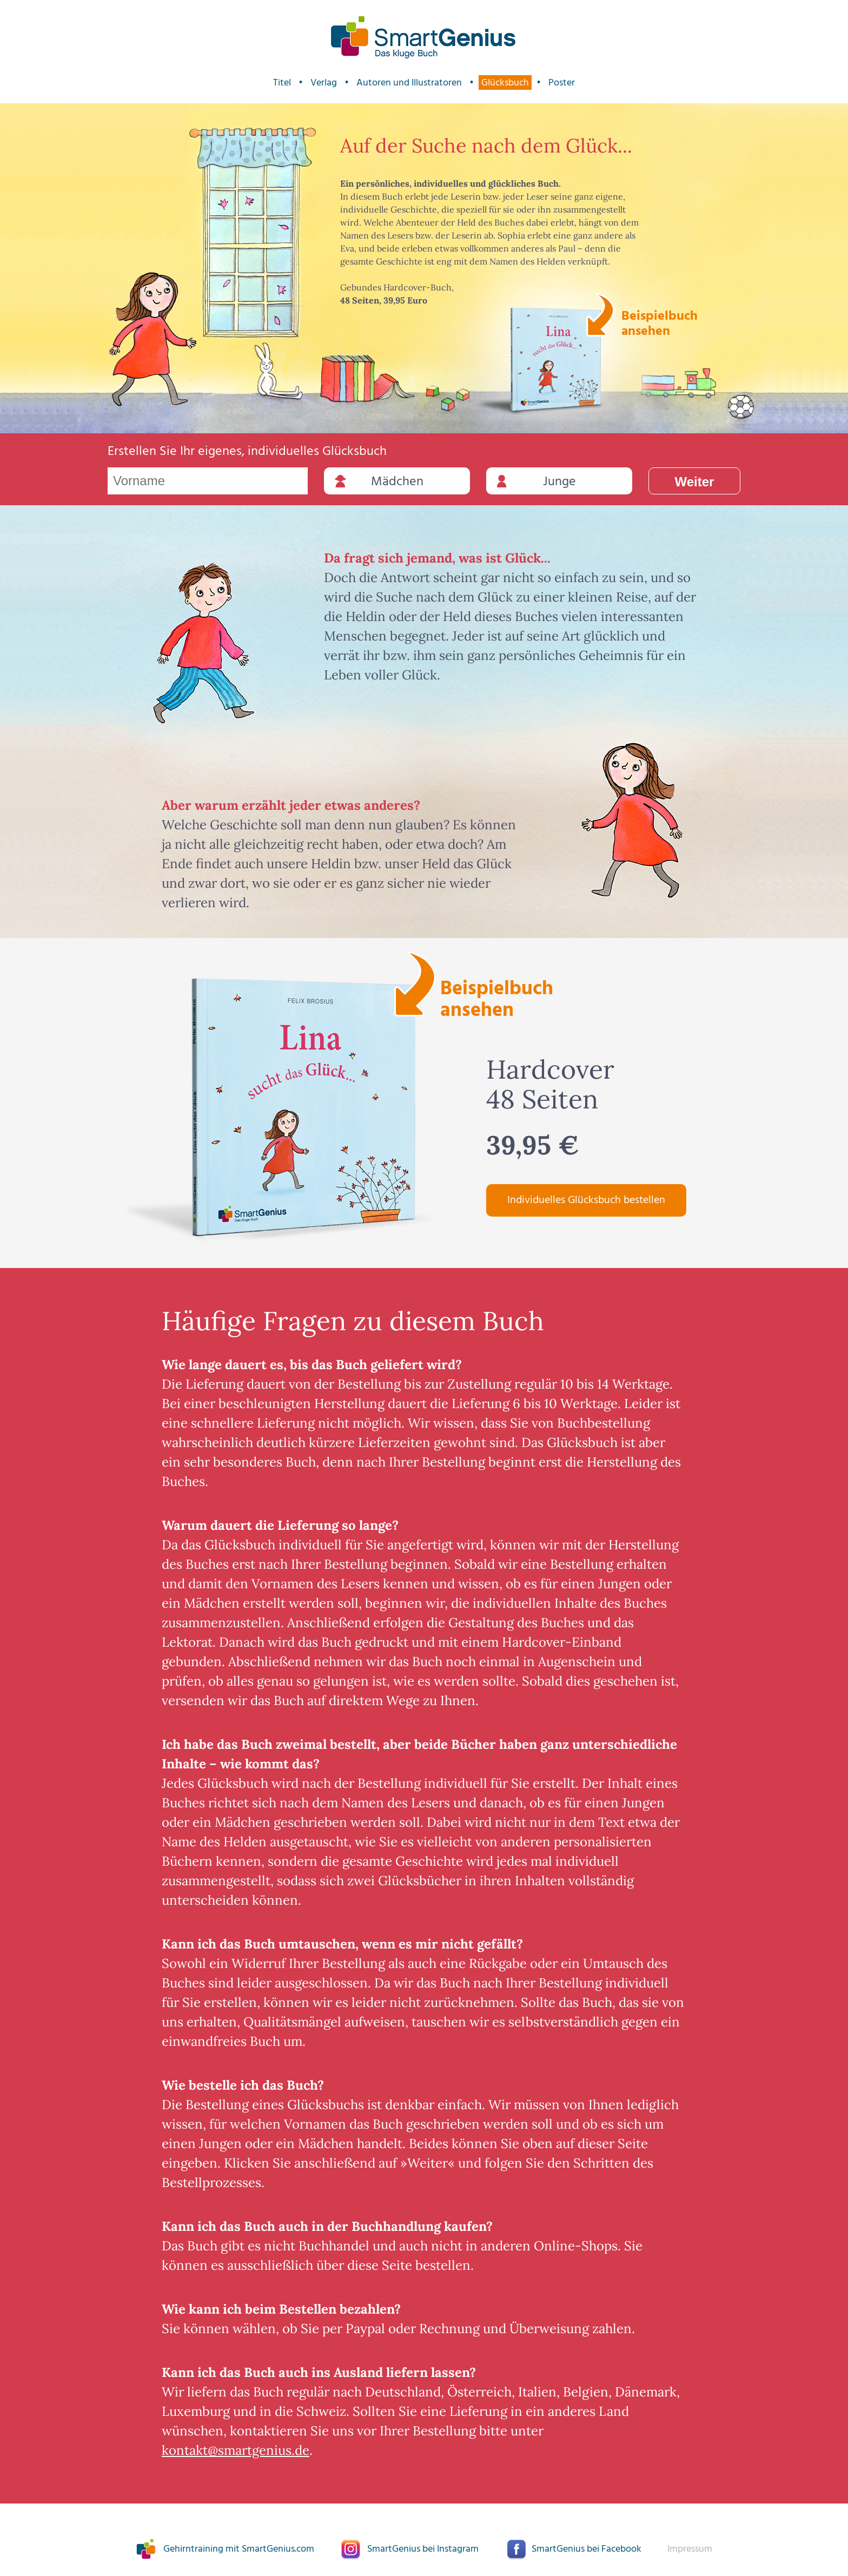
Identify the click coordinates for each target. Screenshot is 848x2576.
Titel (282, 82)
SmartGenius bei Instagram (423, 2549)
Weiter (694, 481)
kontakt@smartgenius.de (235, 2450)
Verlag (323, 82)
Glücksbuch (505, 82)
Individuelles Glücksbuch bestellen (586, 1200)
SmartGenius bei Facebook (586, 2549)
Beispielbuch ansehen (657, 321)
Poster (561, 82)
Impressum (689, 2549)
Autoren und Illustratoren (409, 82)
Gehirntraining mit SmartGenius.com (238, 2549)
